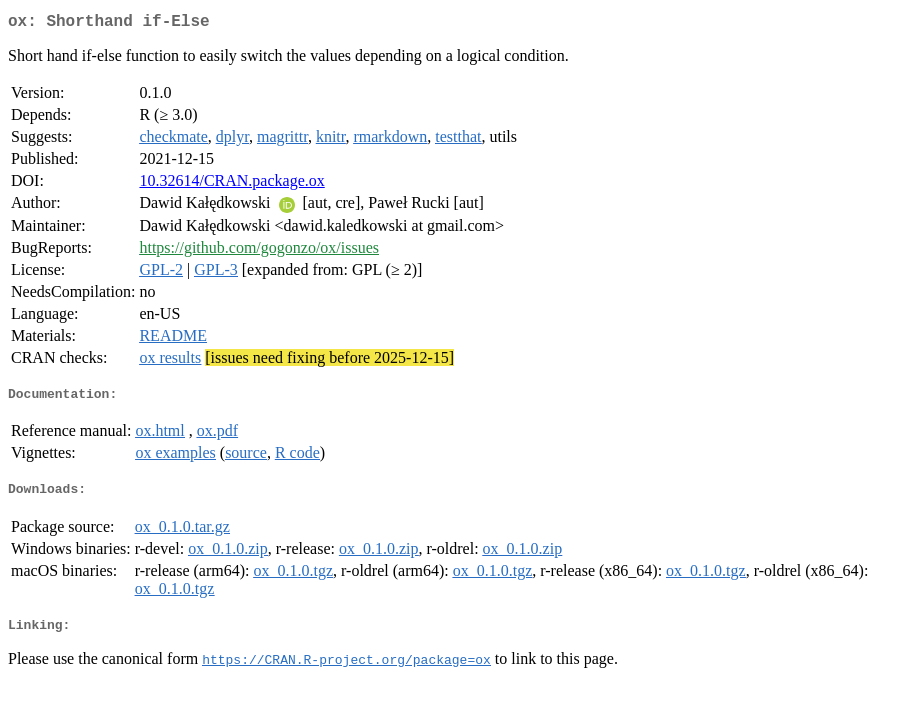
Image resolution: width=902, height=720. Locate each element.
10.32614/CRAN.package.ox (231, 184)
